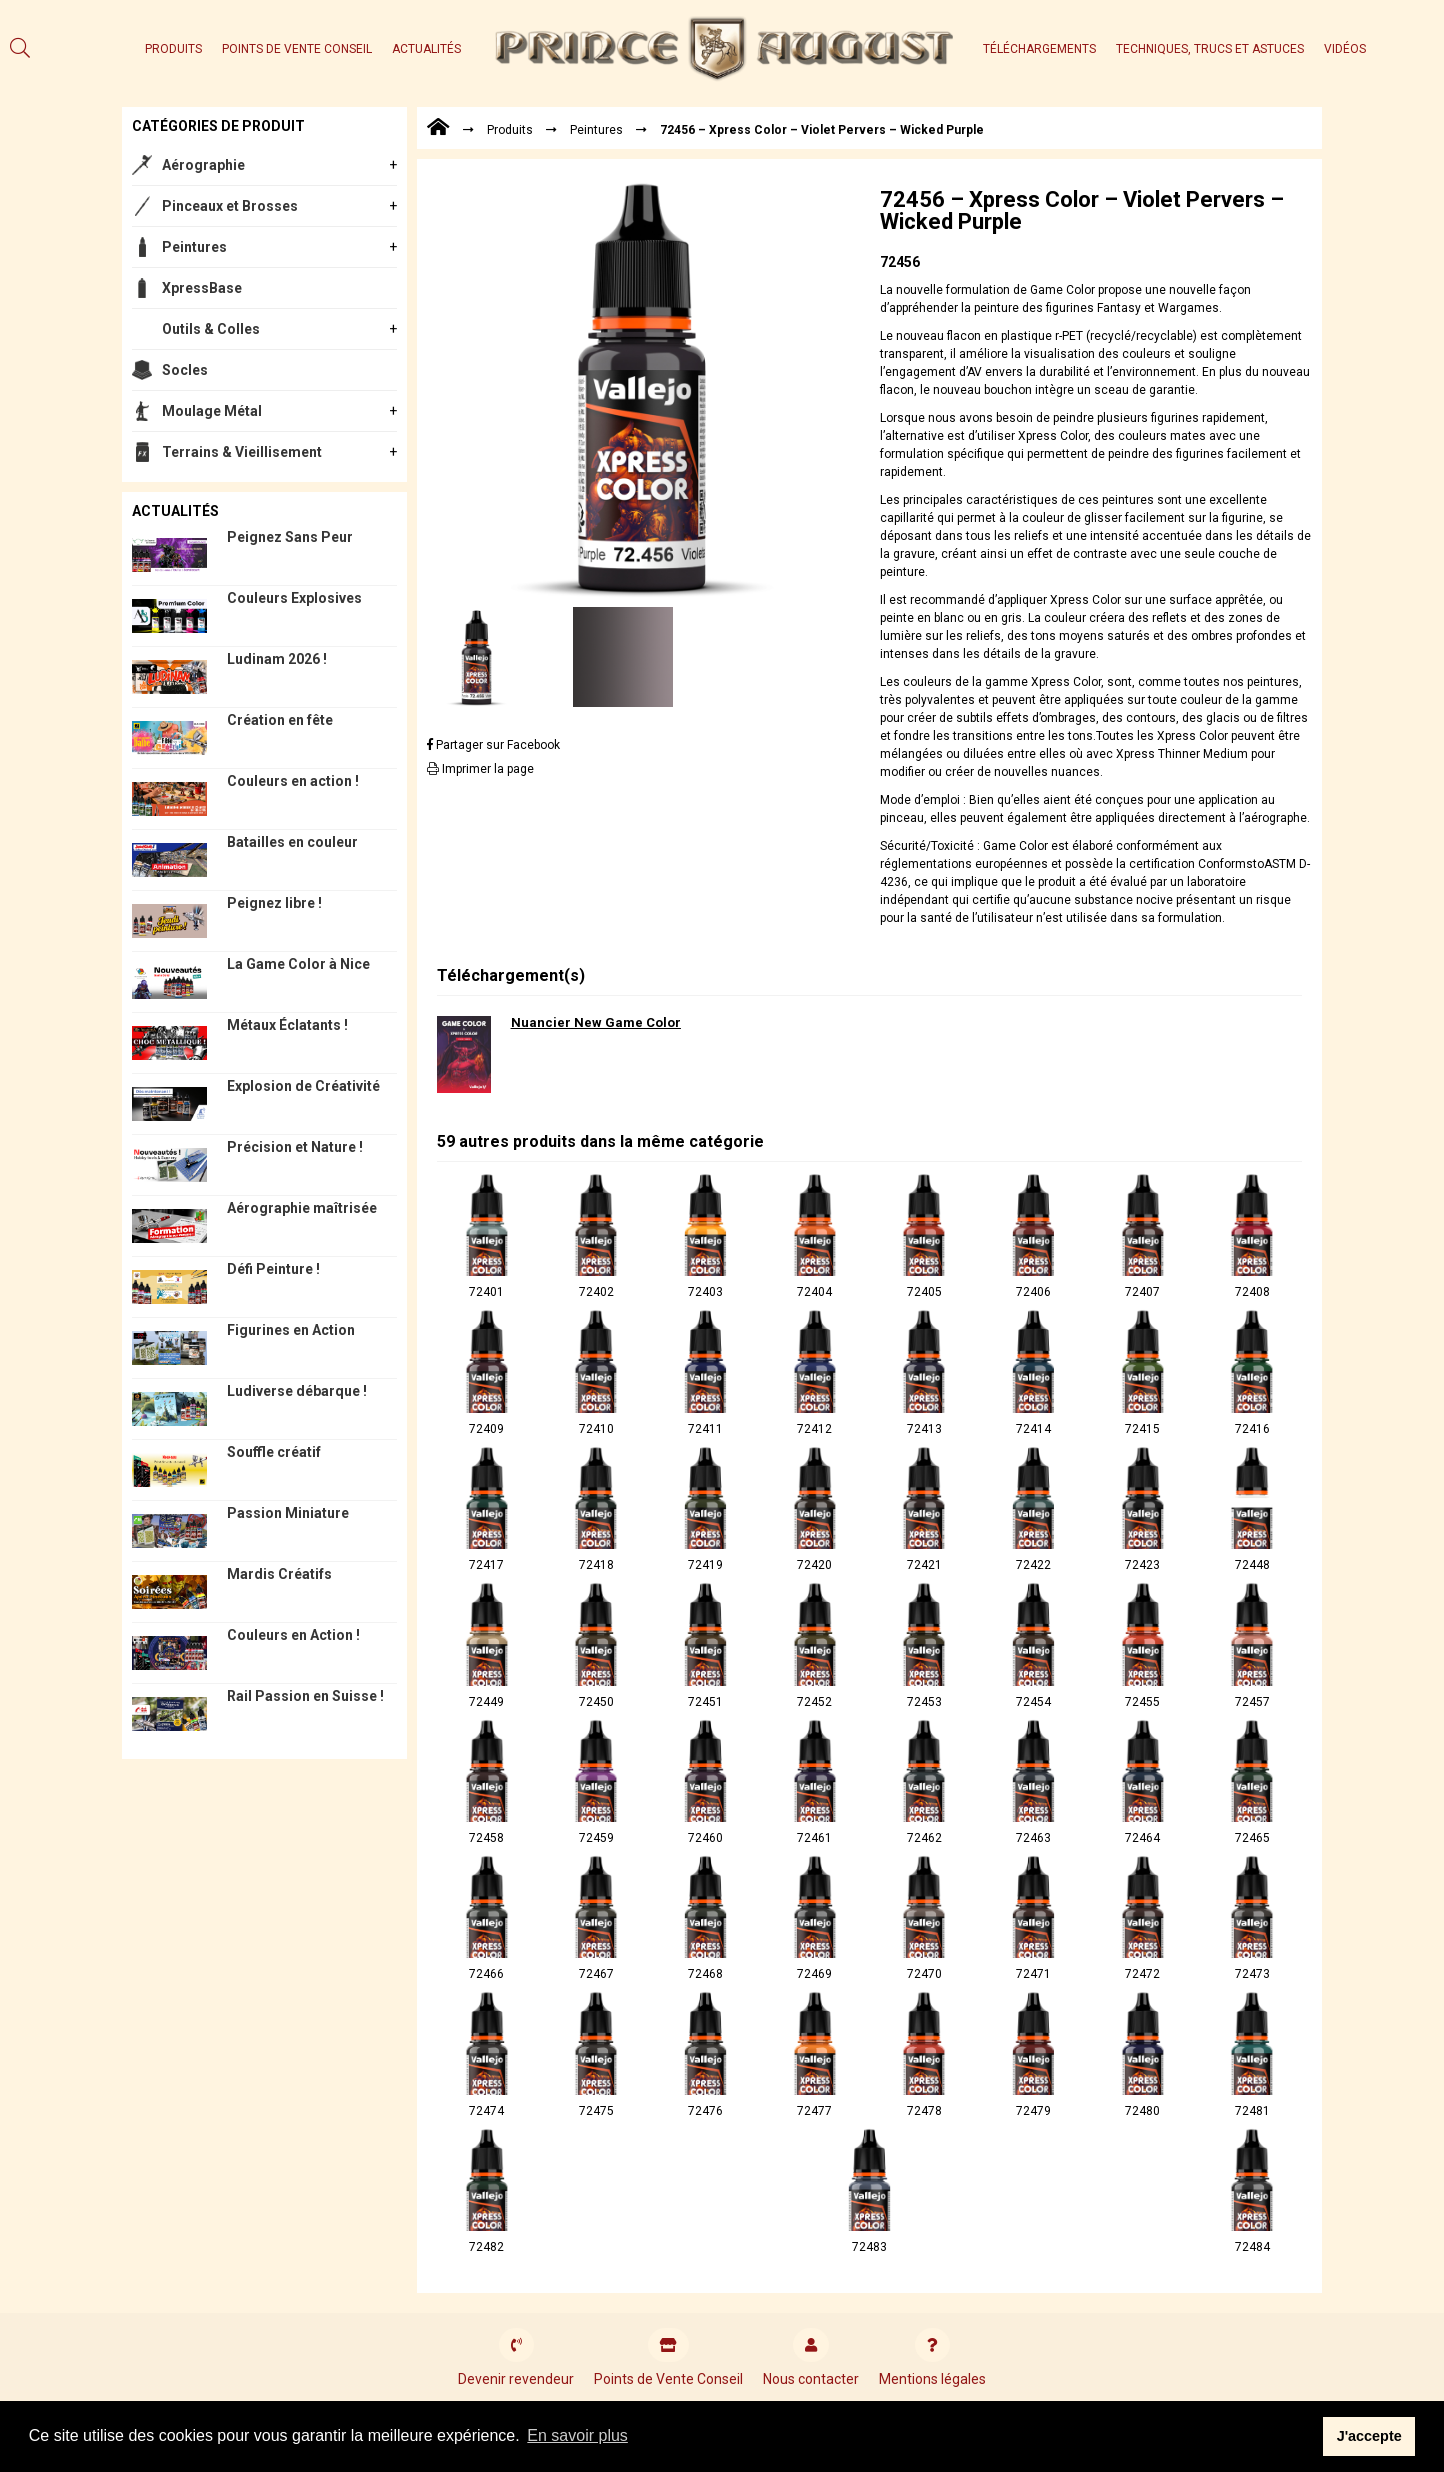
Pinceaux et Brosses (230, 206)
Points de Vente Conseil (297, 49)
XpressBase (202, 288)
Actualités (426, 49)
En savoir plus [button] (577, 2435)
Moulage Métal (212, 411)
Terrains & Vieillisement (242, 452)
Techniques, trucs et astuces (1210, 49)
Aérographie (203, 165)
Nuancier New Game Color (596, 1022)
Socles (185, 370)
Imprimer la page (480, 769)
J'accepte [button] (1369, 2436)
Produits (173, 49)
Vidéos (1345, 49)
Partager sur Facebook (493, 745)
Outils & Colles (211, 329)
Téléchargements (1039, 49)
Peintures (194, 247)
